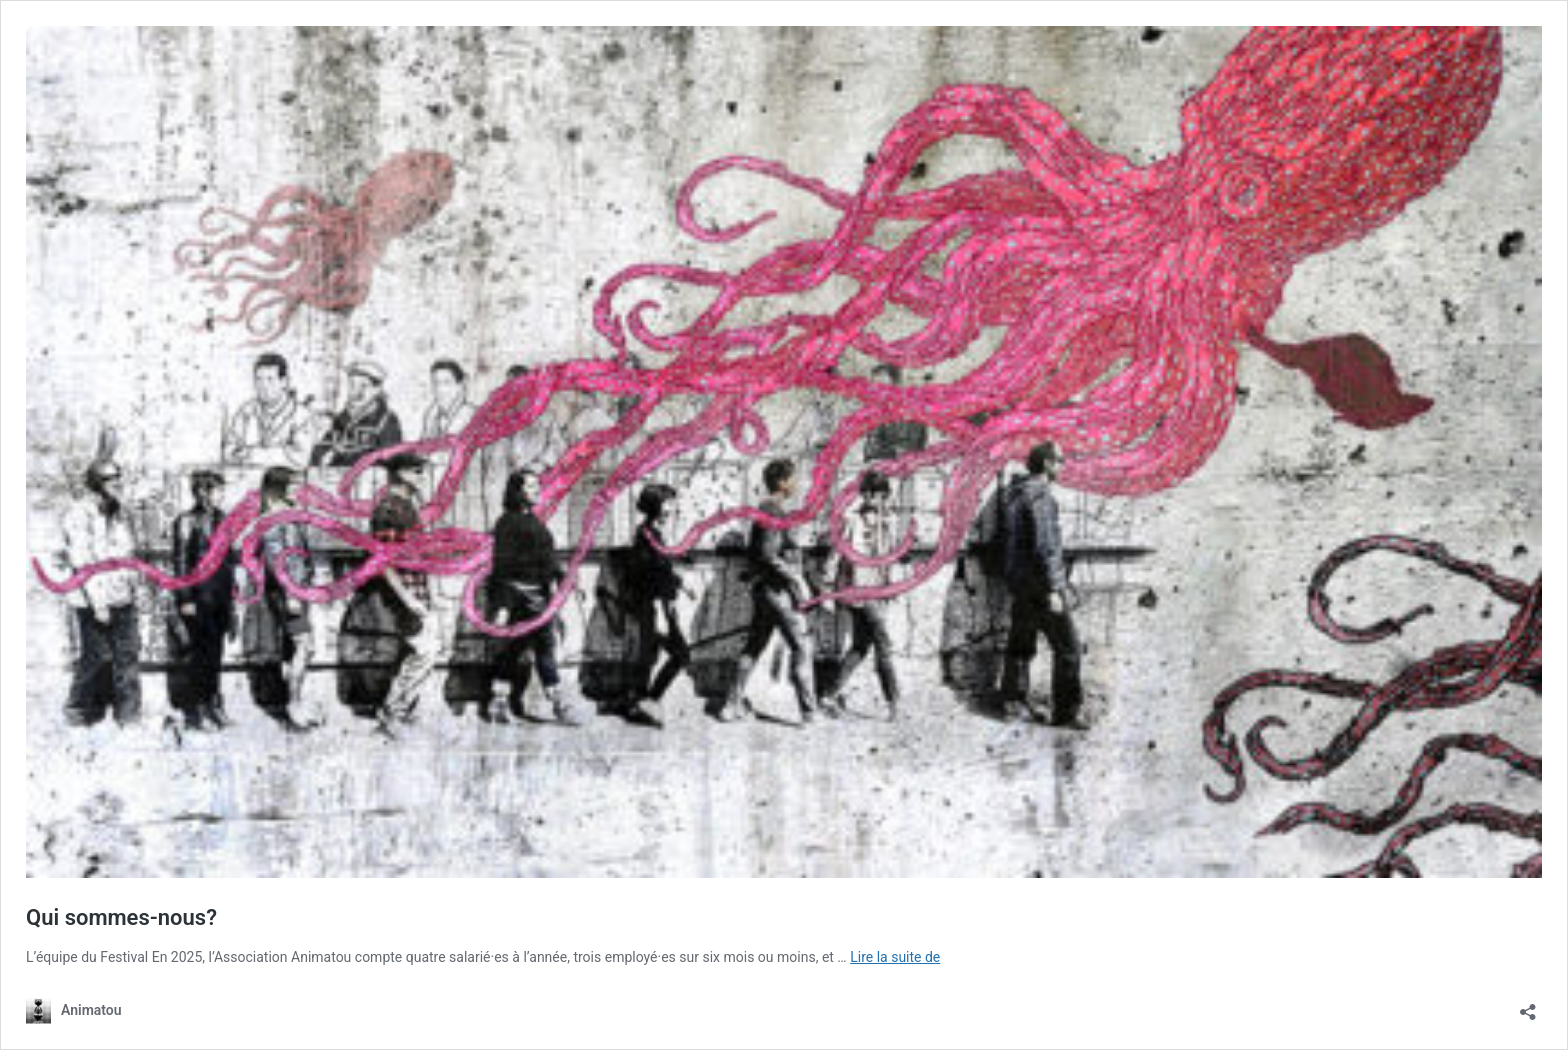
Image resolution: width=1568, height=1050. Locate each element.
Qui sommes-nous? (121, 917)
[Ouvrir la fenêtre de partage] (1528, 1005)
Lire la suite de (895, 957)
